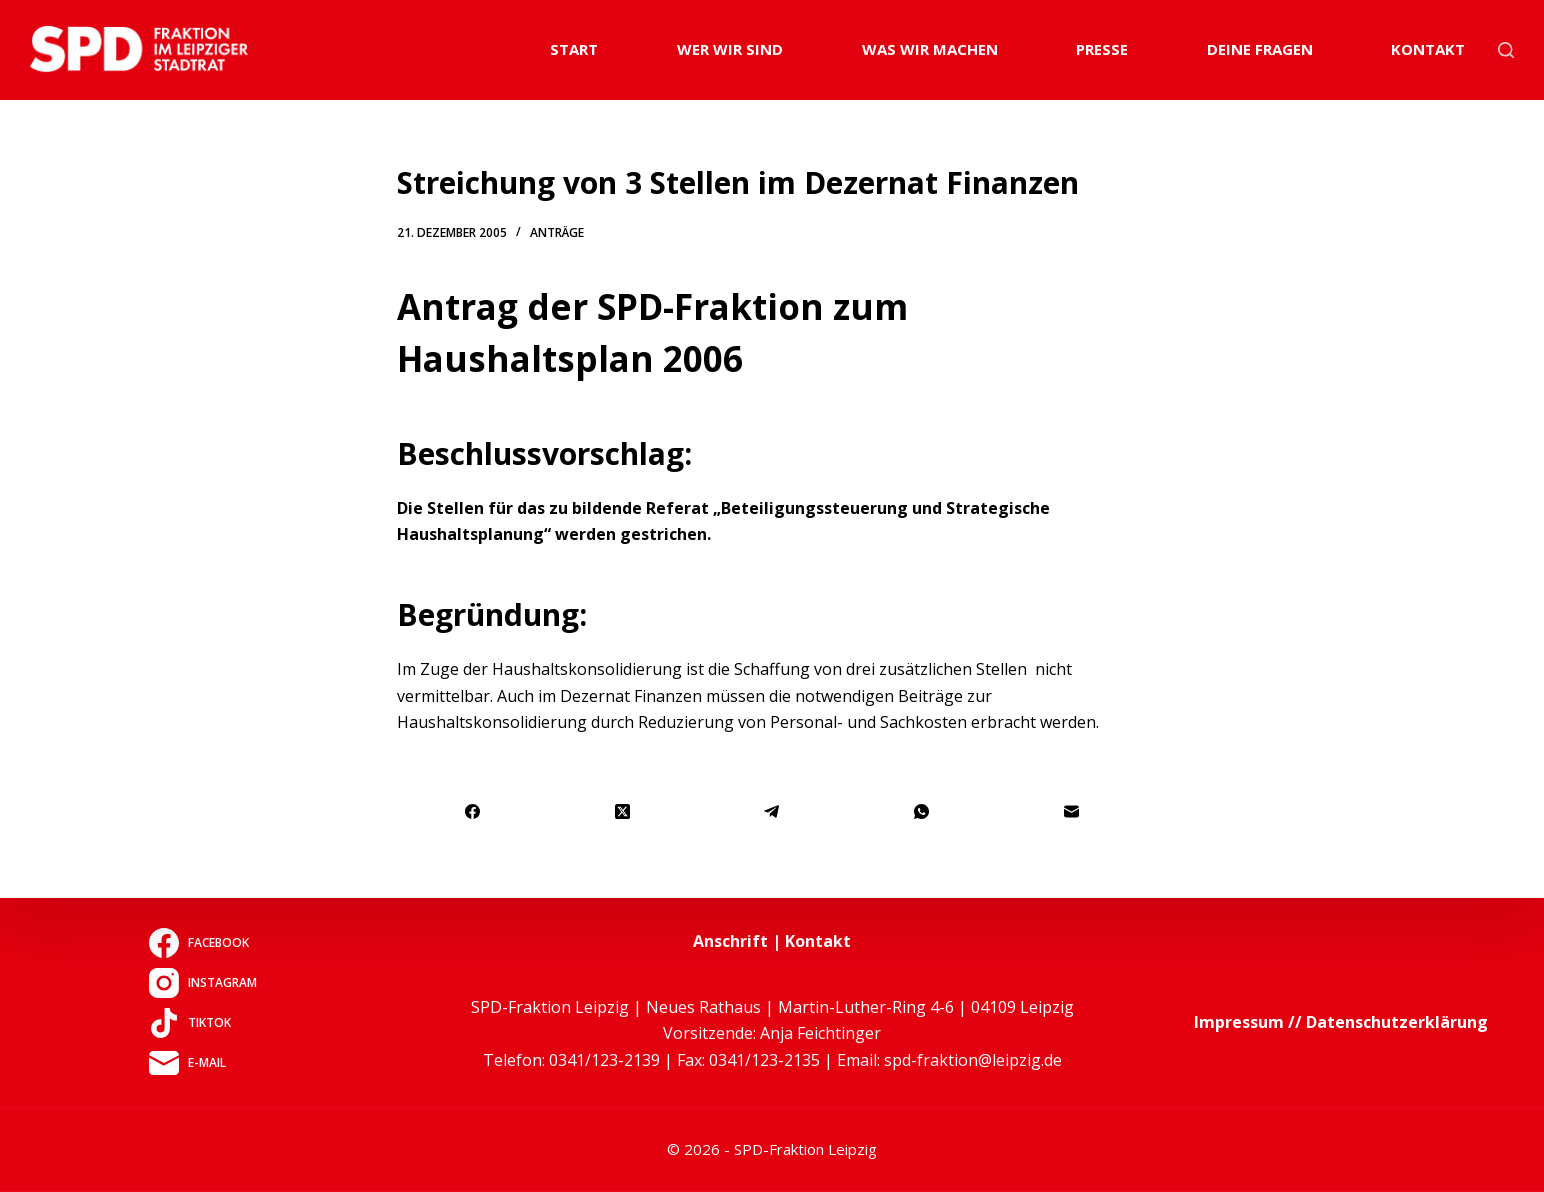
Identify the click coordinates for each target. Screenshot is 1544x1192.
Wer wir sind (730, 49)
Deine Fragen (1260, 49)
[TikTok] (202, 1023)
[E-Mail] (1072, 812)
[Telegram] (773, 812)
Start (574, 49)
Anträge (557, 232)
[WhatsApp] (922, 812)
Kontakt (1428, 49)
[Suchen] (1506, 50)
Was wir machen (930, 49)
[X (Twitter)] (623, 812)
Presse (1102, 49)
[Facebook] (473, 812)
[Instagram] (202, 983)
